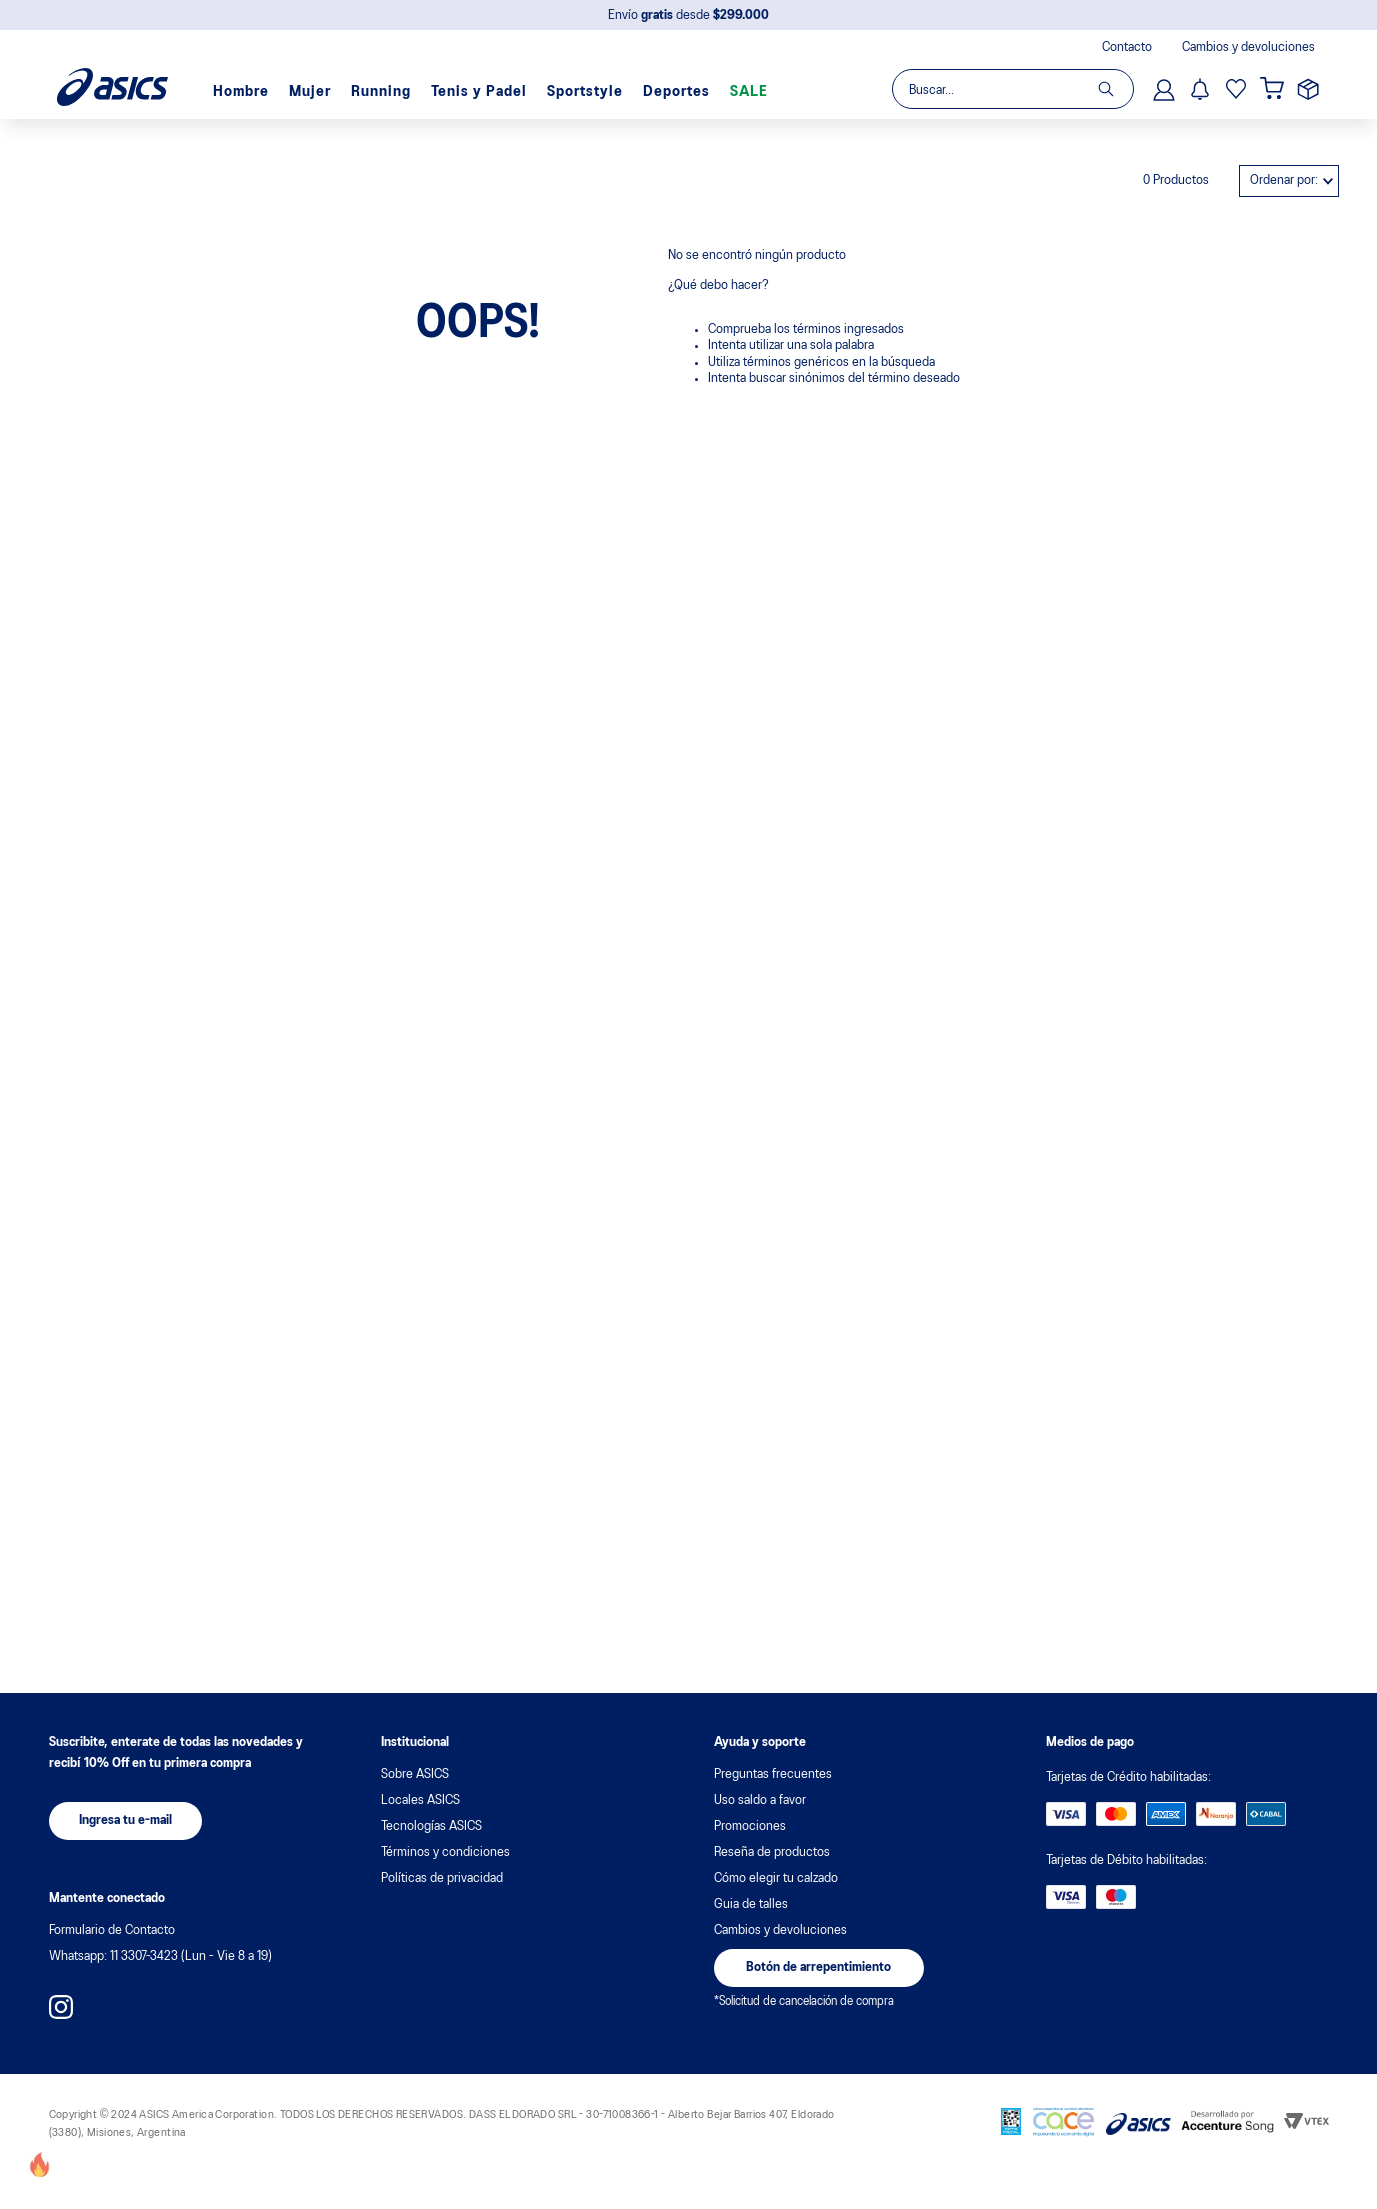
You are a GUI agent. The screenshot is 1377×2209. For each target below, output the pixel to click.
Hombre (241, 92)
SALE (749, 92)
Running (381, 92)
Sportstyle (585, 92)
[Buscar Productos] (1115, 89)
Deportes (676, 92)
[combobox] (1012, 89)
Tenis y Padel (479, 92)
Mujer (310, 92)
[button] (125, 1821)
